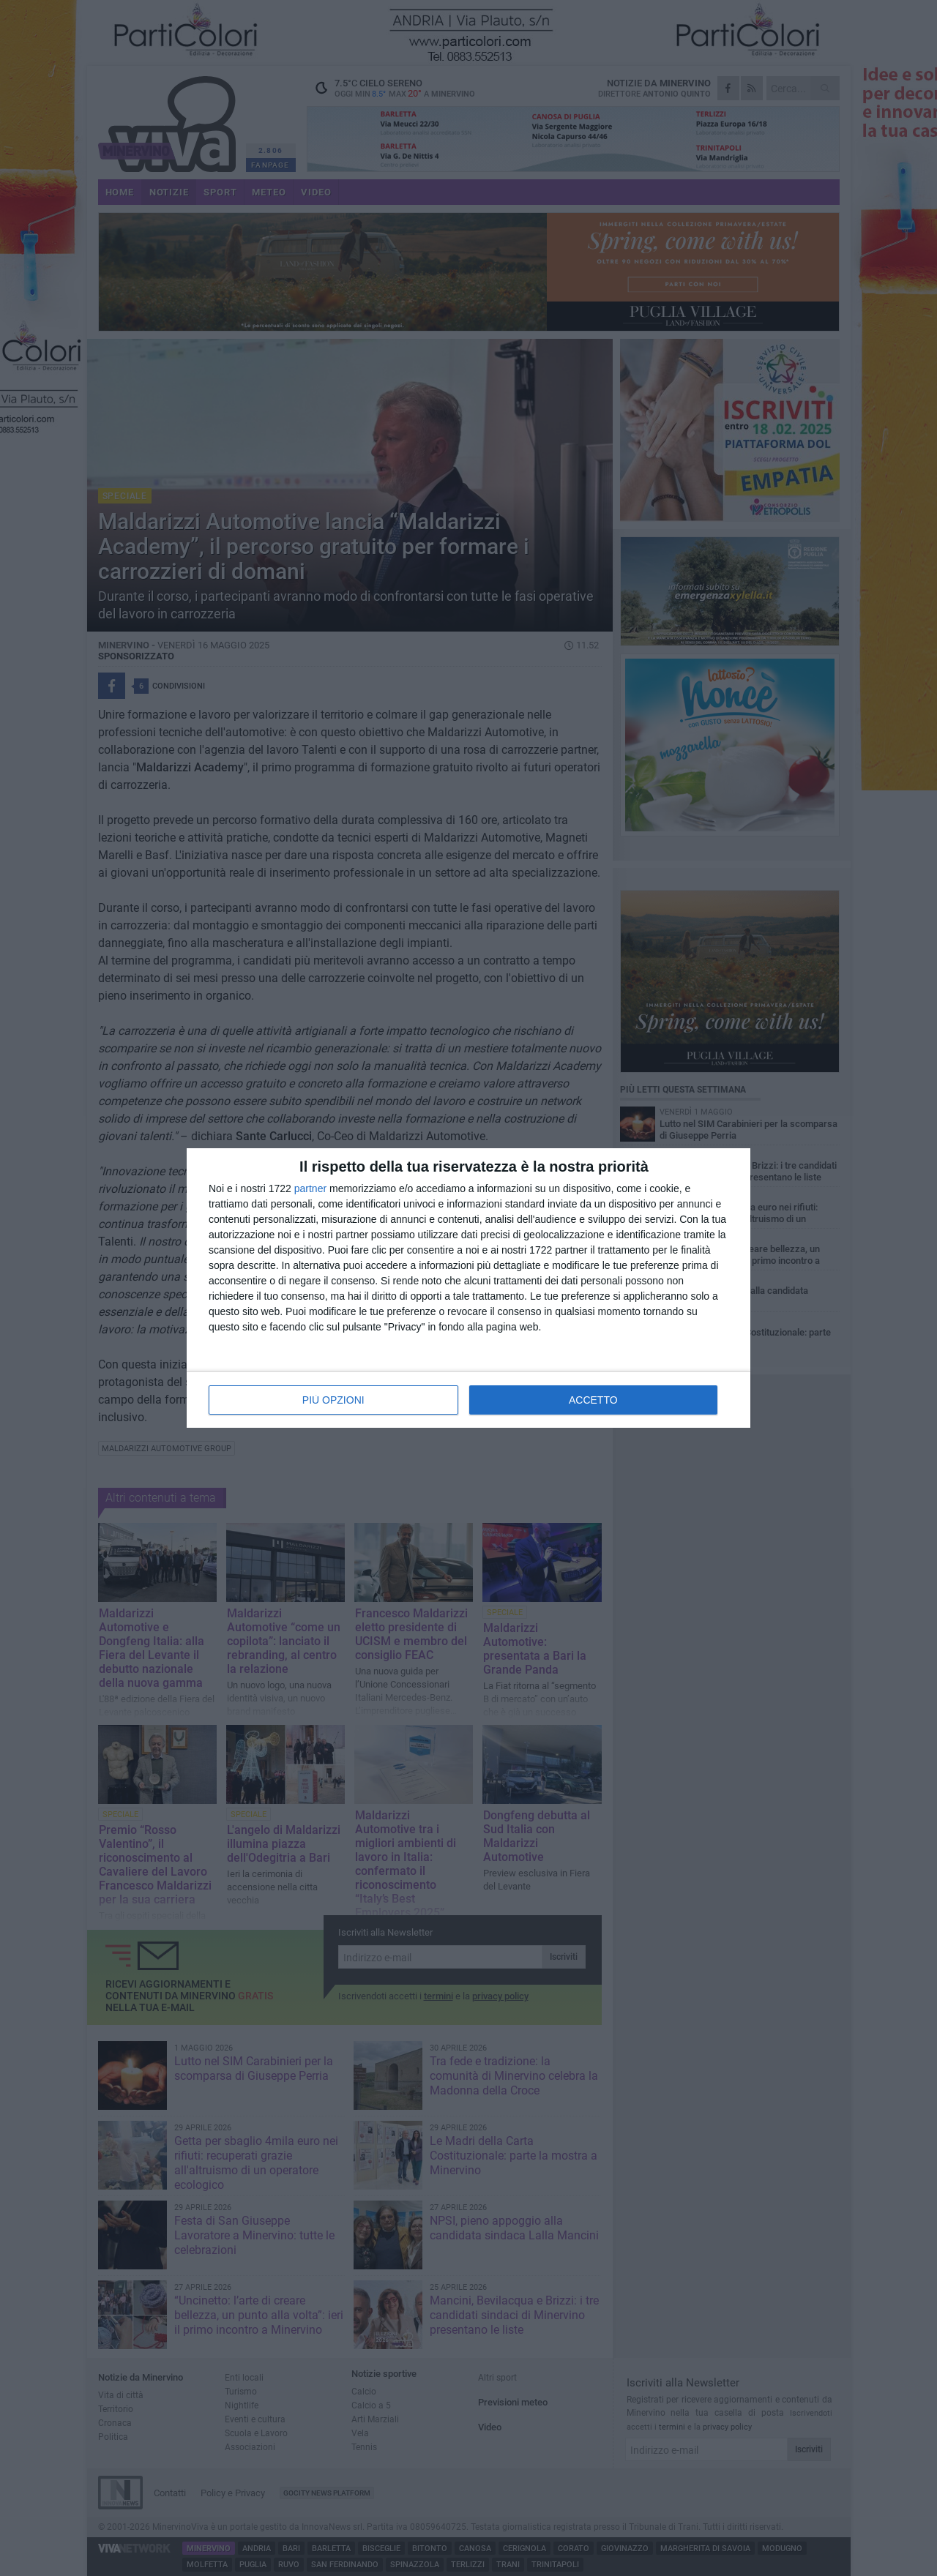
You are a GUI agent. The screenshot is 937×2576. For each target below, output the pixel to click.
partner (310, 1188)
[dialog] (468, 1288)
